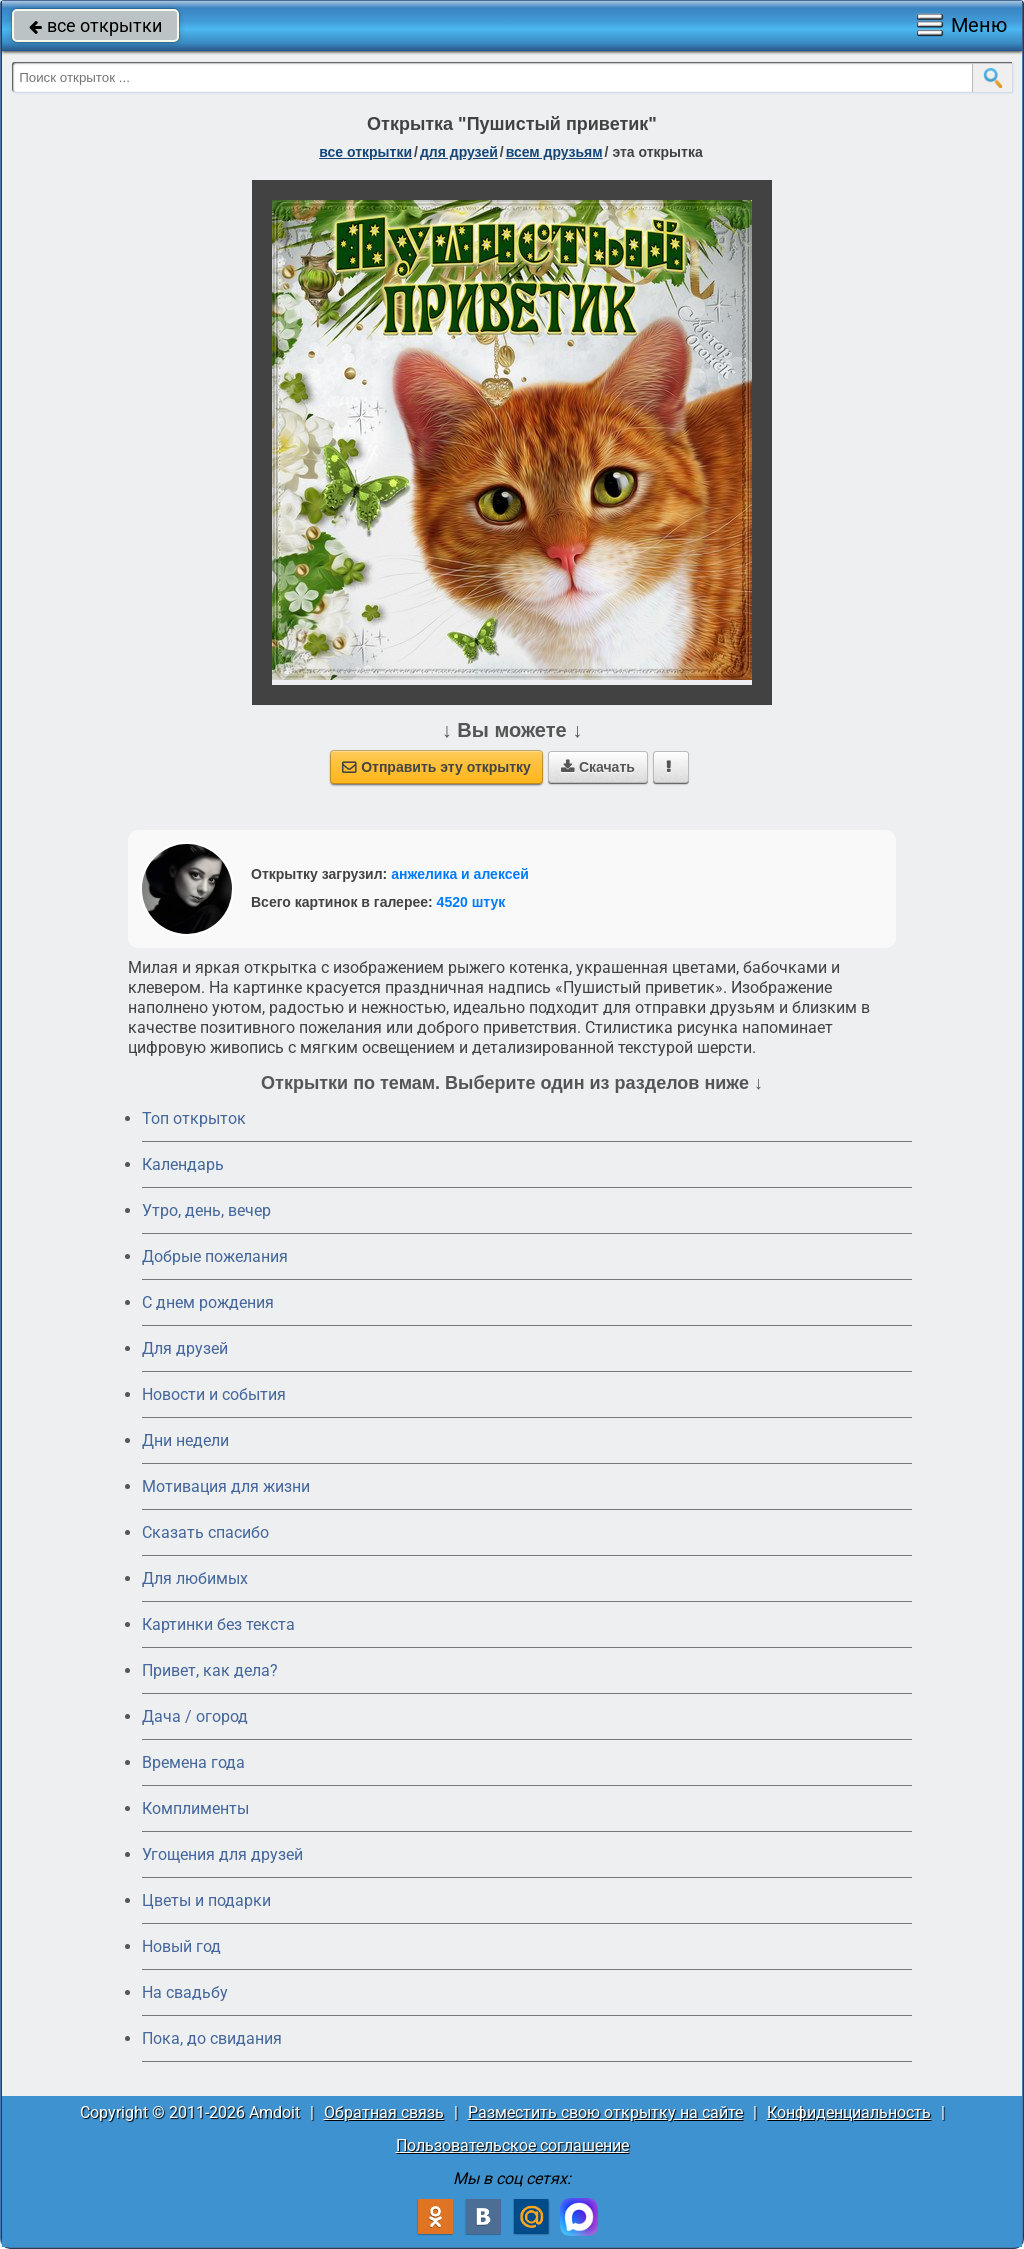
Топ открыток (194, 1118)
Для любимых (195, 1578)
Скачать (598, 767)
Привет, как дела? (210, 1670)
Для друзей (185, 1348)
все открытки (95, 25)
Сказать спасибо (205, 1532)
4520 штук (471, 902)
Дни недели (185, 1440)
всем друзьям (554, 152)
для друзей (459, 152)
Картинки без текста (218, 1624)
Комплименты (195, 1808)
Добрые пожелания (215, 1256)
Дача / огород (195, 1716)
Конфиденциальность (849, 2112)
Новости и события (214, 1394)
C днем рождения (208, 1302)
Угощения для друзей (222, 1854)
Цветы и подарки (206, 1900)
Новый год (181, 1946)
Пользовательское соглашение (512, 2145)
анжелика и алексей (460, 874)
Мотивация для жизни (226, 1486)
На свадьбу (185, 1992)
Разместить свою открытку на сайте (605, 2112)
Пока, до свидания (212, 2038)
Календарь (183, 1164)
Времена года (193, 1762)
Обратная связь (384, 2112)
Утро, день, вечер (206, 1210)
